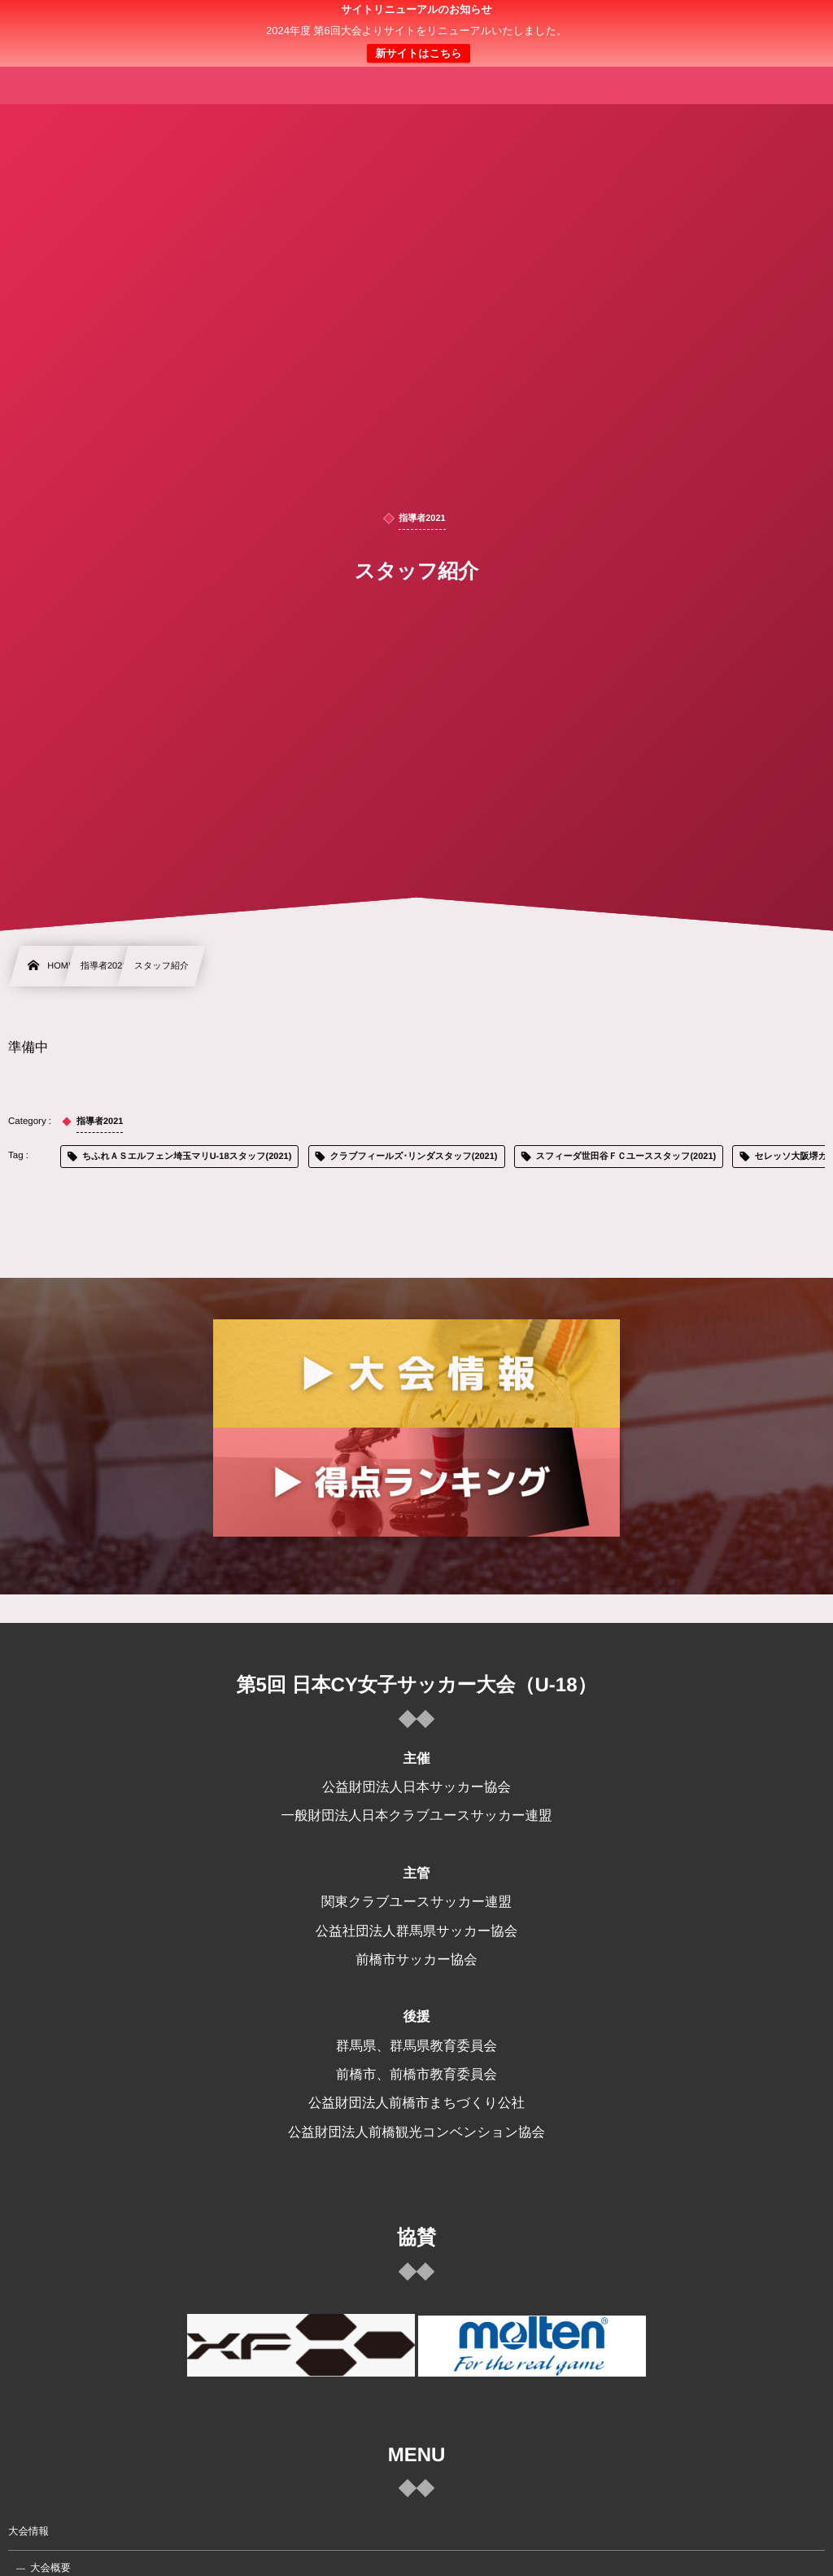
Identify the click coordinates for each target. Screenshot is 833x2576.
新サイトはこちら (418, 53)
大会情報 (28, 2531)
